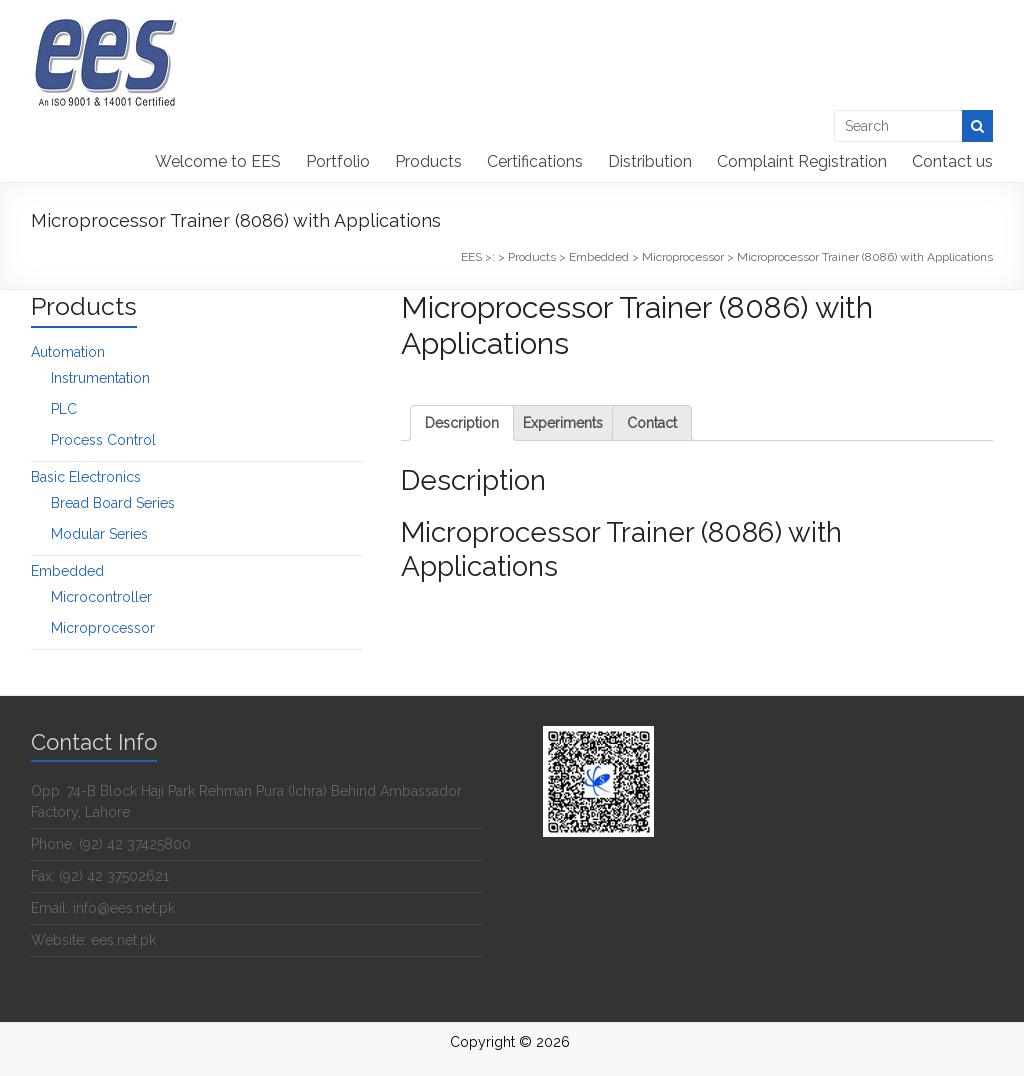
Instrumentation (100, 378)
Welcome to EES (218, 161)
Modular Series (99, 534)
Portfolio (338, 161)
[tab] (462, 423)
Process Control (103, 440)
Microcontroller (101, 597)
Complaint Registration (802, 161)
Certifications (535, 161)
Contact (652, 423)
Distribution (650, 161)
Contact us (952, 161)
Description (462, 423)
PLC (64, 409)
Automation (68, 352)
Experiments (563, 423)
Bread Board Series (113, 503)
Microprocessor (103, 628)
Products (428, 161)
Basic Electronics (86, 477)
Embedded (67, 571)
